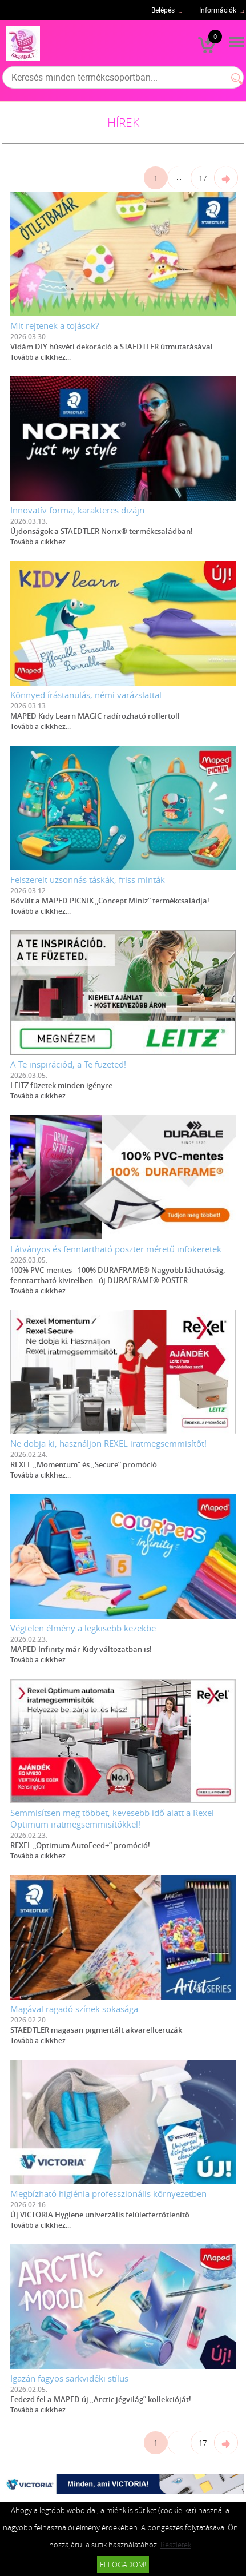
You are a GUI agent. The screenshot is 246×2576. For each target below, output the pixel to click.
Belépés (163, 9)
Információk (217, 9)
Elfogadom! (123, 2564)
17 (203, 178)
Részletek (175, 2544)
